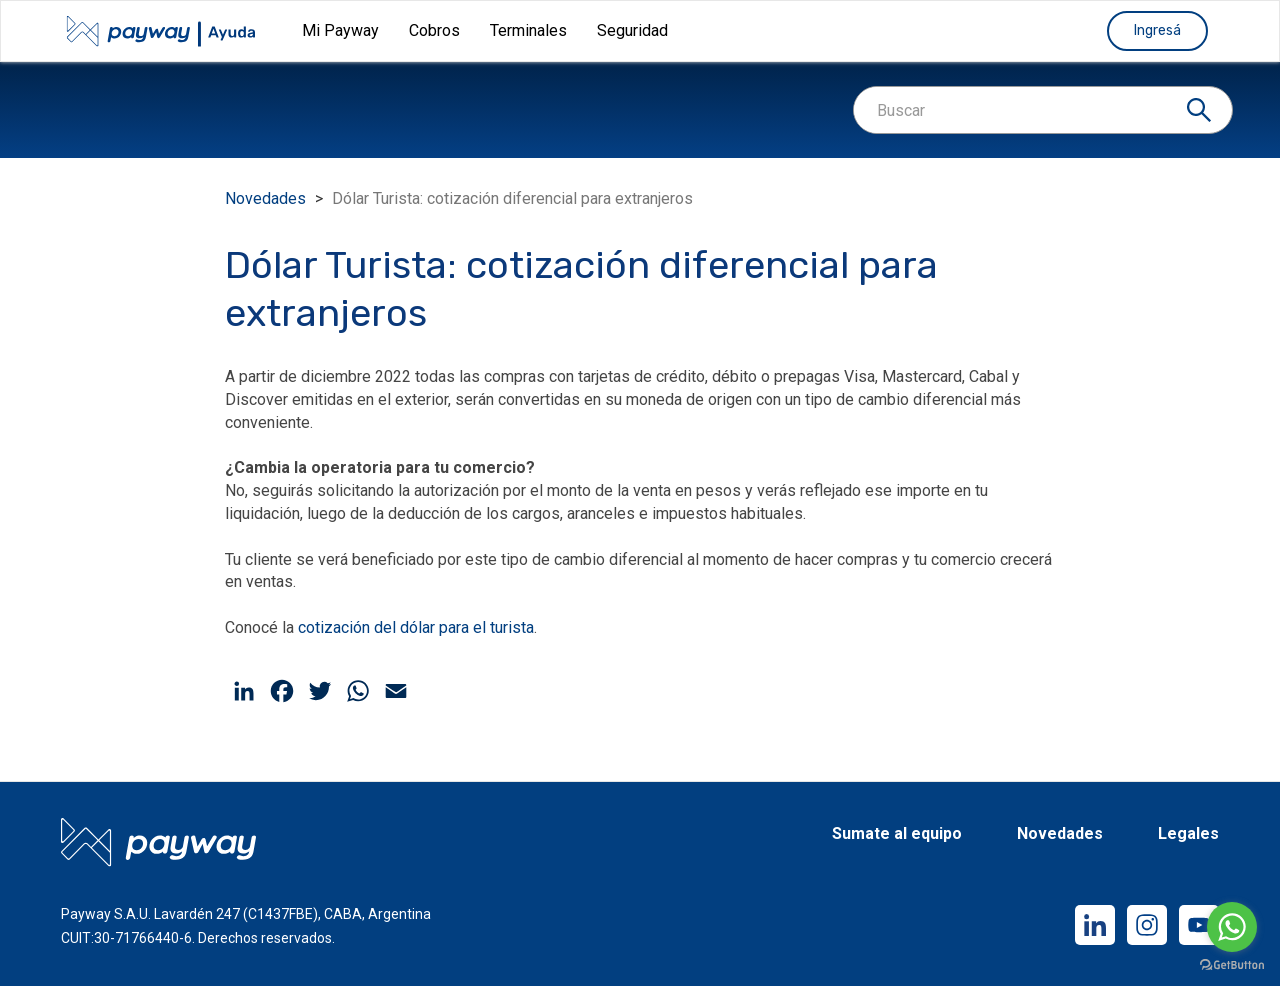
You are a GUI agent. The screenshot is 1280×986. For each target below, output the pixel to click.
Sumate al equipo (897, 834)
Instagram (1147, 925)
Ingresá (1157, 30)
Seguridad (632, 30)
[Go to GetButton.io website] (1232, 965)
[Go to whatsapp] (1232, 927)
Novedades (265, 198)
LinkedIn (1095, 925)
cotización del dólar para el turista (416, 627)
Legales (1188, 834)
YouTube (1199, 925)
